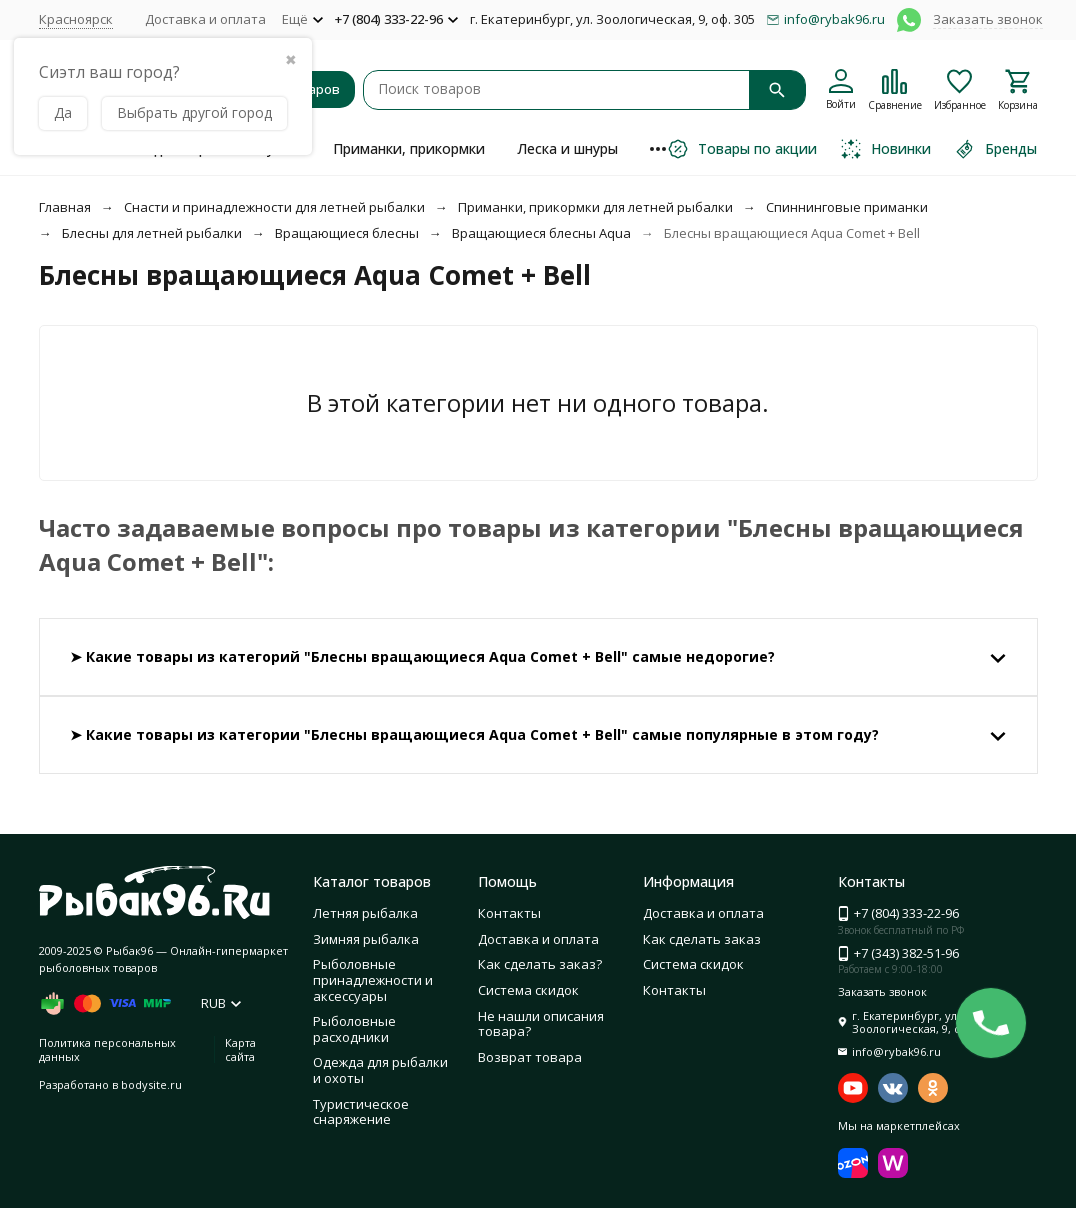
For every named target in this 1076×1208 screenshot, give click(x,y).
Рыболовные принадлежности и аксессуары (373, 979)
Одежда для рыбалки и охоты (380, 1070)
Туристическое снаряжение (361, 1112)
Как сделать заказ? (540, 964)
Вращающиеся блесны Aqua (541, 233)
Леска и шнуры (567, 148)
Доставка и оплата (205, 19)
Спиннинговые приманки (847, 207)
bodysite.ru (151, 1084)
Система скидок (528, 990)
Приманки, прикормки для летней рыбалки (595, 207)
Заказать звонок (988, 19)
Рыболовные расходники (354, 1029)
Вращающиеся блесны (347, 233)
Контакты (509, 913)
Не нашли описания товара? (541, 1024)
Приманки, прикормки (409, 148)
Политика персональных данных (107, 1049)
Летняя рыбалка (365, 913)
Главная (65, 207)
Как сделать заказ (702, 939)
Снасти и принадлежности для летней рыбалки (274, 207)
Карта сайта (240, 1049)
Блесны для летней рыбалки (152, 233)
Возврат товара (530, 1057)
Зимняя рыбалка (366, 939)
